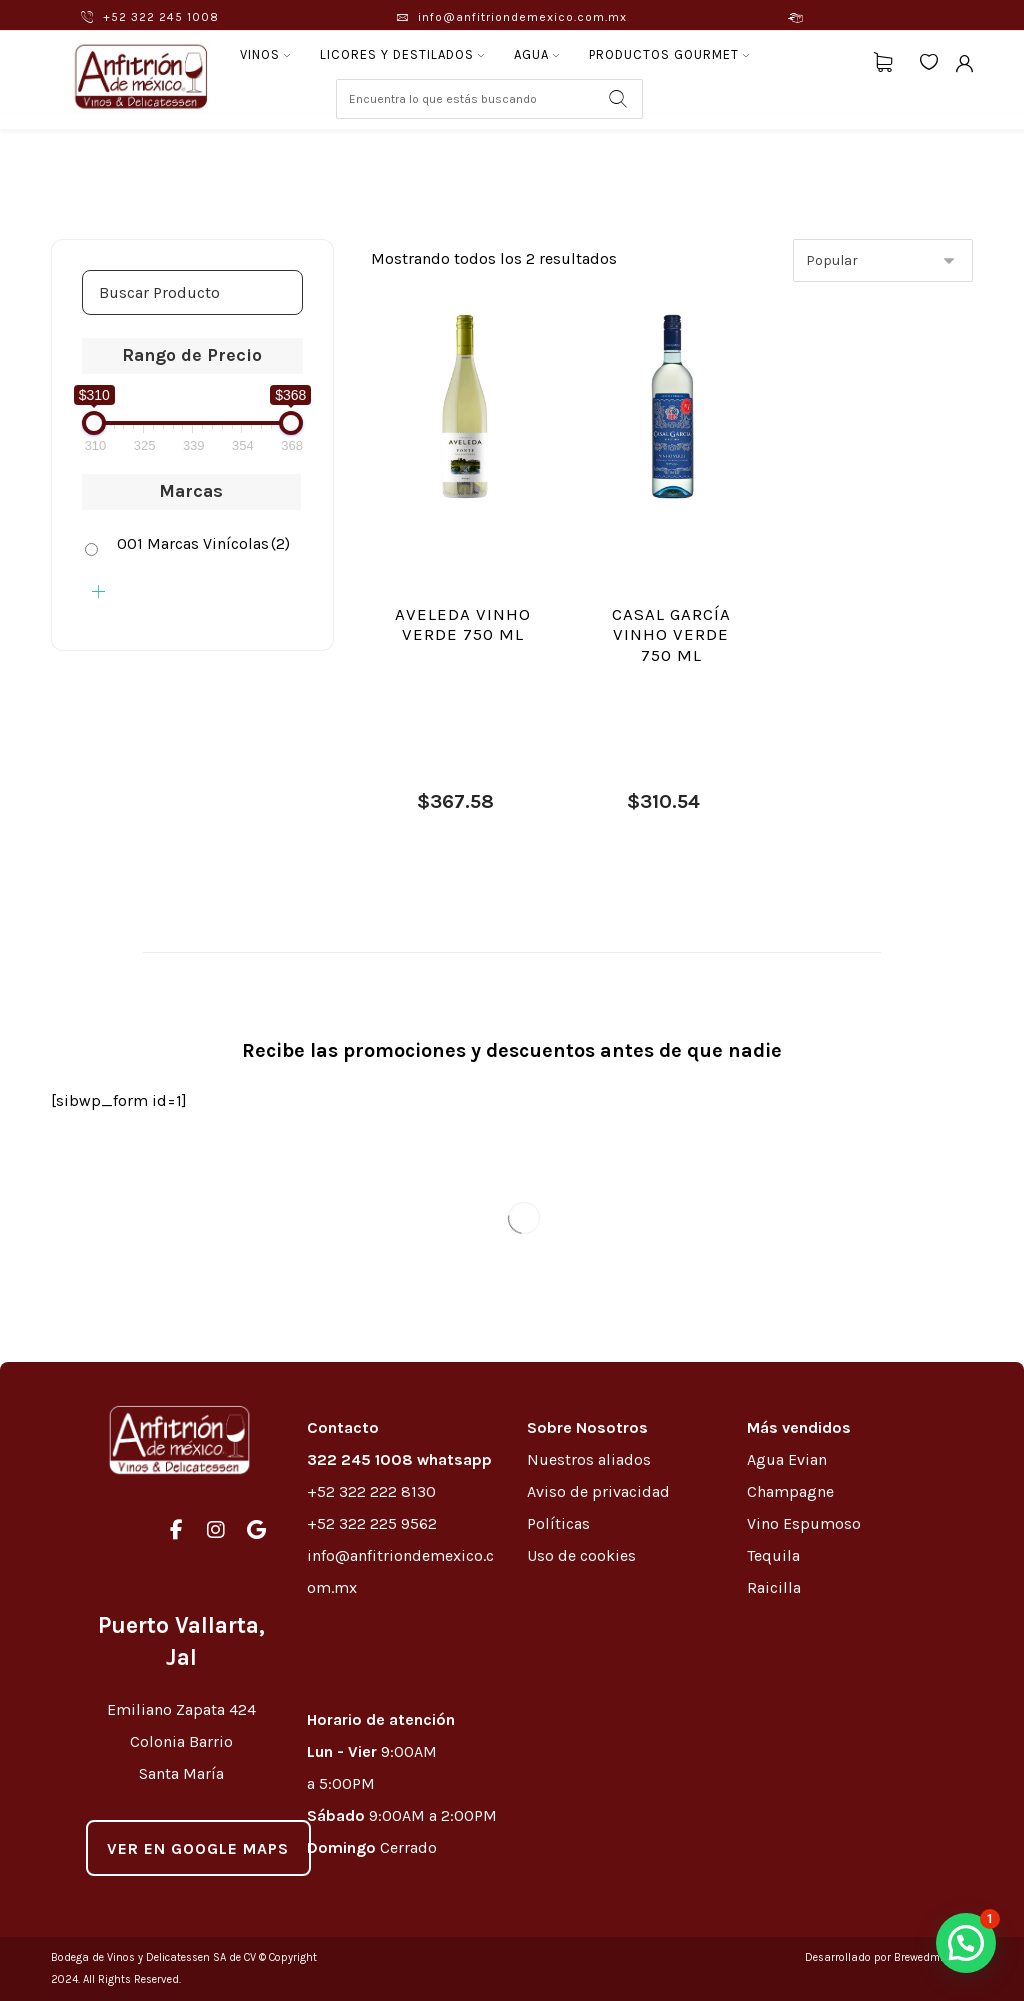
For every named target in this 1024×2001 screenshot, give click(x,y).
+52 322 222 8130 (371, 1491)
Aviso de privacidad (598, 1491)
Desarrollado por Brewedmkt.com (889, 1957)
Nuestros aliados (591, 1459)
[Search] (618, 99)
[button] (966, 1943)
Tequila (773, 1555)
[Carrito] (883, 60)
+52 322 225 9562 (372, 1523)
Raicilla (774, 1587)
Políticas (558, 1523)
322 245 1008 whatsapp (399, 1459)
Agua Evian (787, 1459)
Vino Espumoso (804, 1523)
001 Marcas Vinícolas (203, 543)
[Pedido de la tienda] (883, 260)
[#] (176, 1530)
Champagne (790, 1491)
